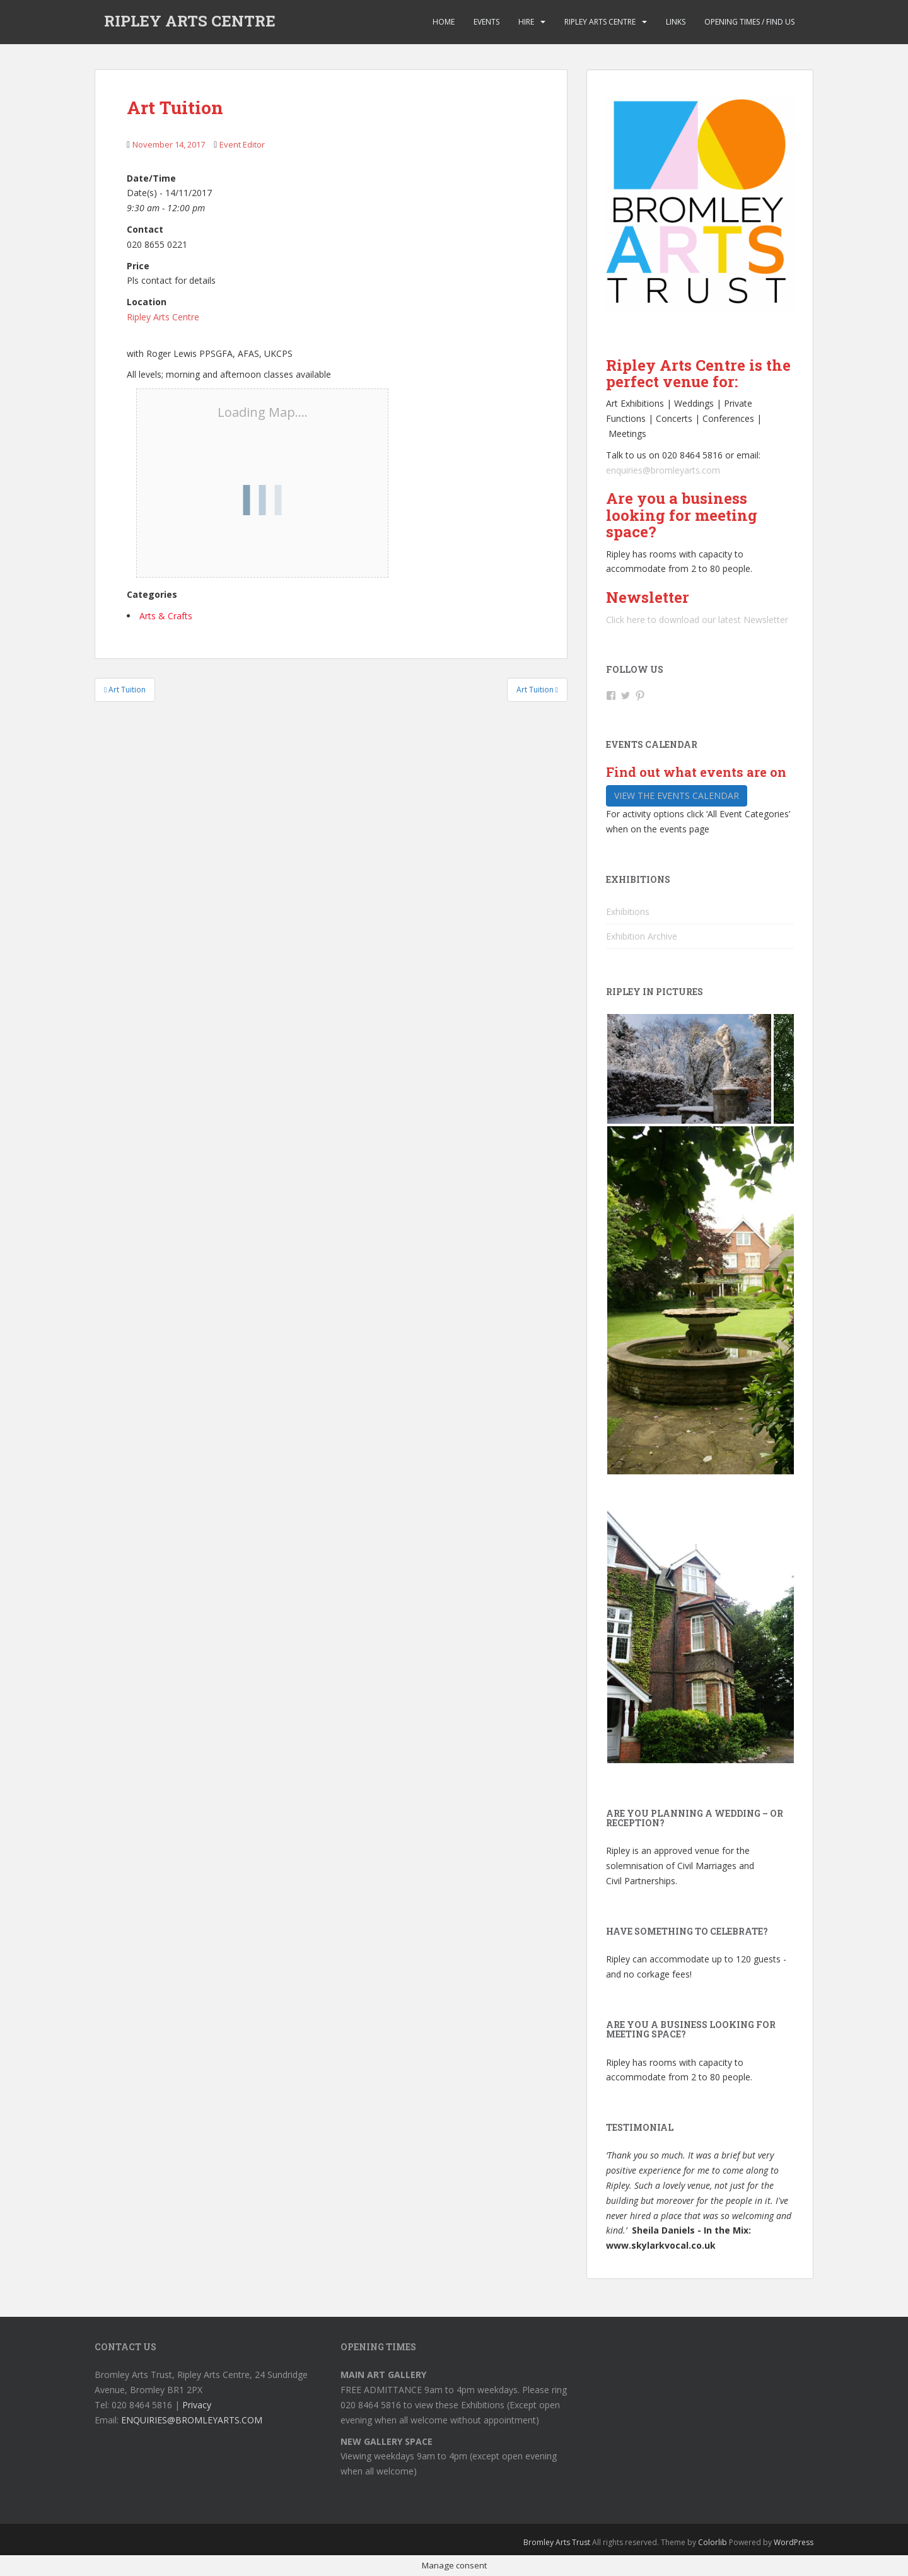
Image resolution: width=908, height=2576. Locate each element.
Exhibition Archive (641, 936)
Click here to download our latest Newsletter (697, 620)
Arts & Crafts (165, 616)
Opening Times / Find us (749, 21)
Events (486, 21)
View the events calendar (676, 795)
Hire (526, 21)
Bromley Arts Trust (556, 2542)
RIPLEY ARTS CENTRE (190, 22)
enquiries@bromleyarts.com (663, 470)
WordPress (793, 2542)
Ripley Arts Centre (600, 21)
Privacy (196, 2405)
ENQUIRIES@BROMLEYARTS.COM (191, 2420)
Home (444, 21)
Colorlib (712, 2542)
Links (675, 21)
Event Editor (242, 144)
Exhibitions (627, 912)
